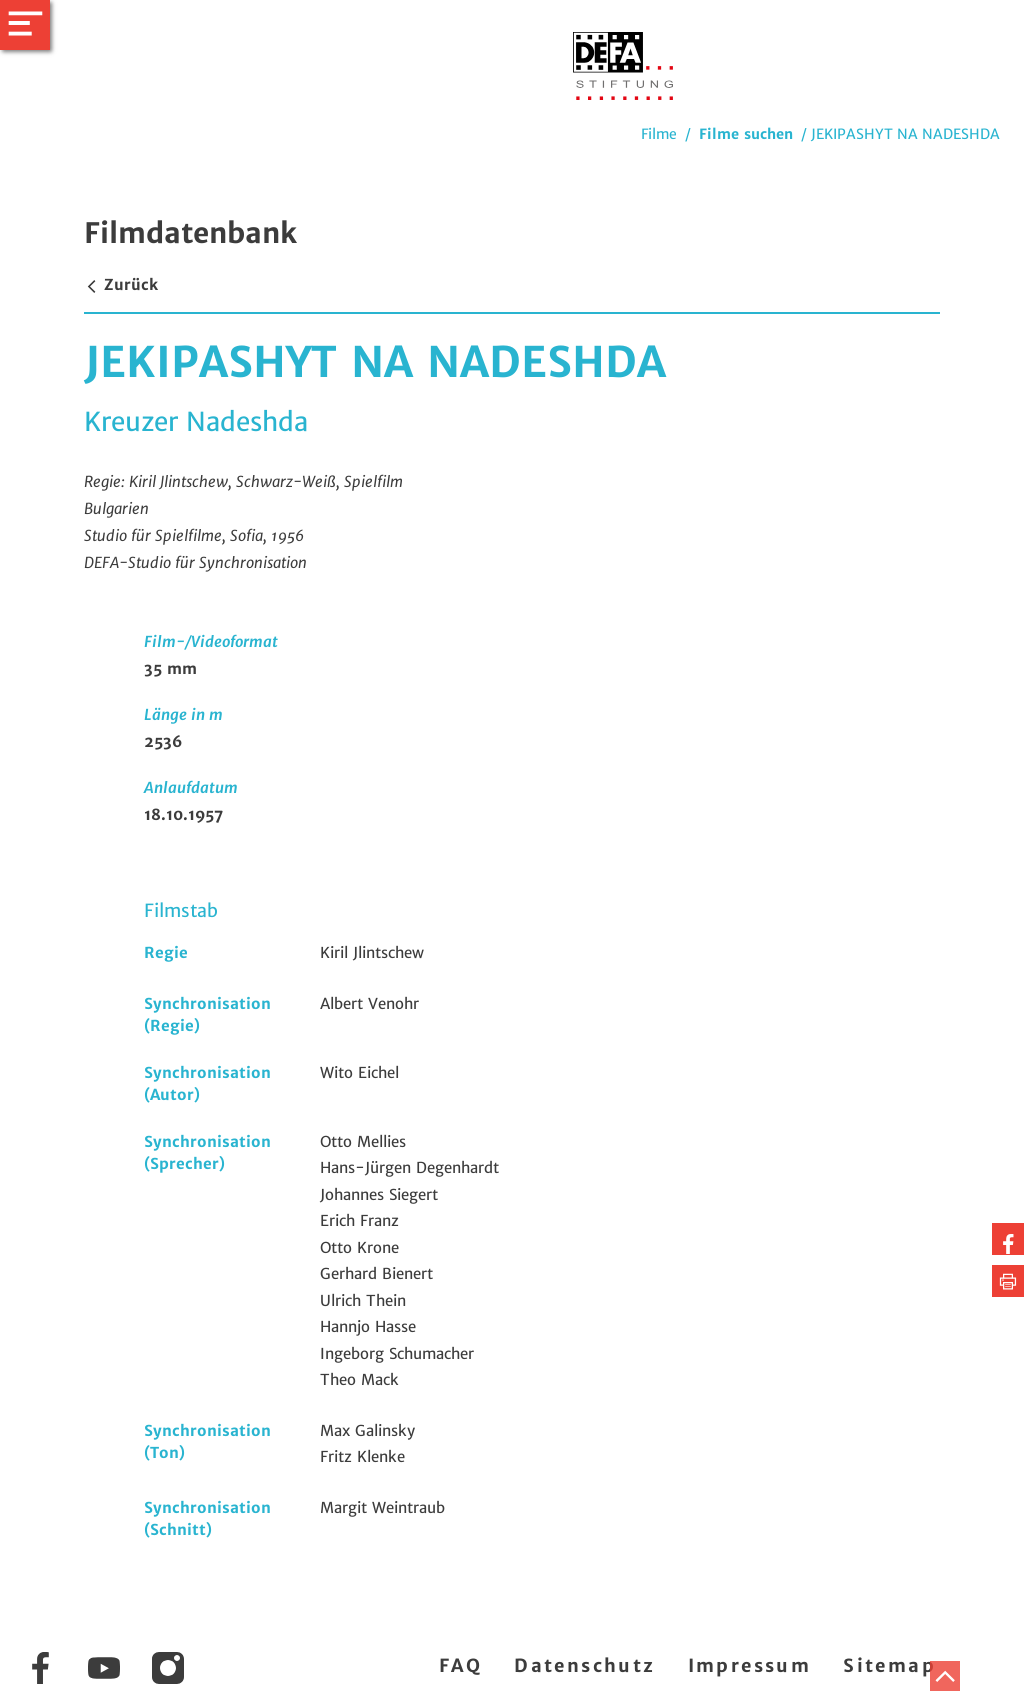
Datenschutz (584, 1665)
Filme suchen (746, 134)
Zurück (121, 284)
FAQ (460, 1665)
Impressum (750, 1665)
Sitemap (889, 1665)
